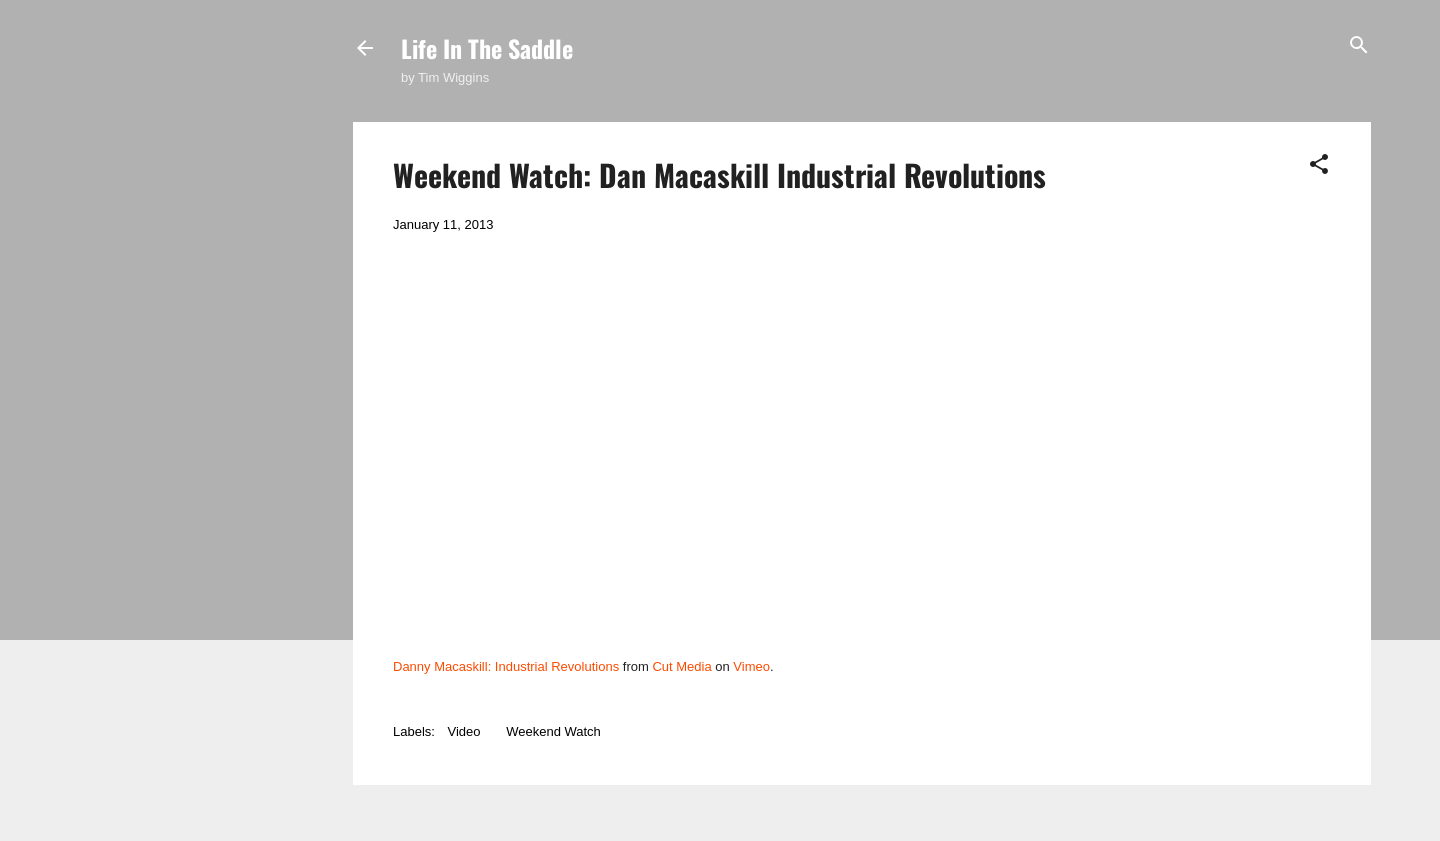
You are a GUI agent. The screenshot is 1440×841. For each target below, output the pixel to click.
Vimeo (751, 666)
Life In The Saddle (487, 48)
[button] (1319, 165)
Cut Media (681, 666)
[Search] (1359, 46)
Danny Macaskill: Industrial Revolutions (506, 666)
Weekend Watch (553, 731)
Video (464, 731)
